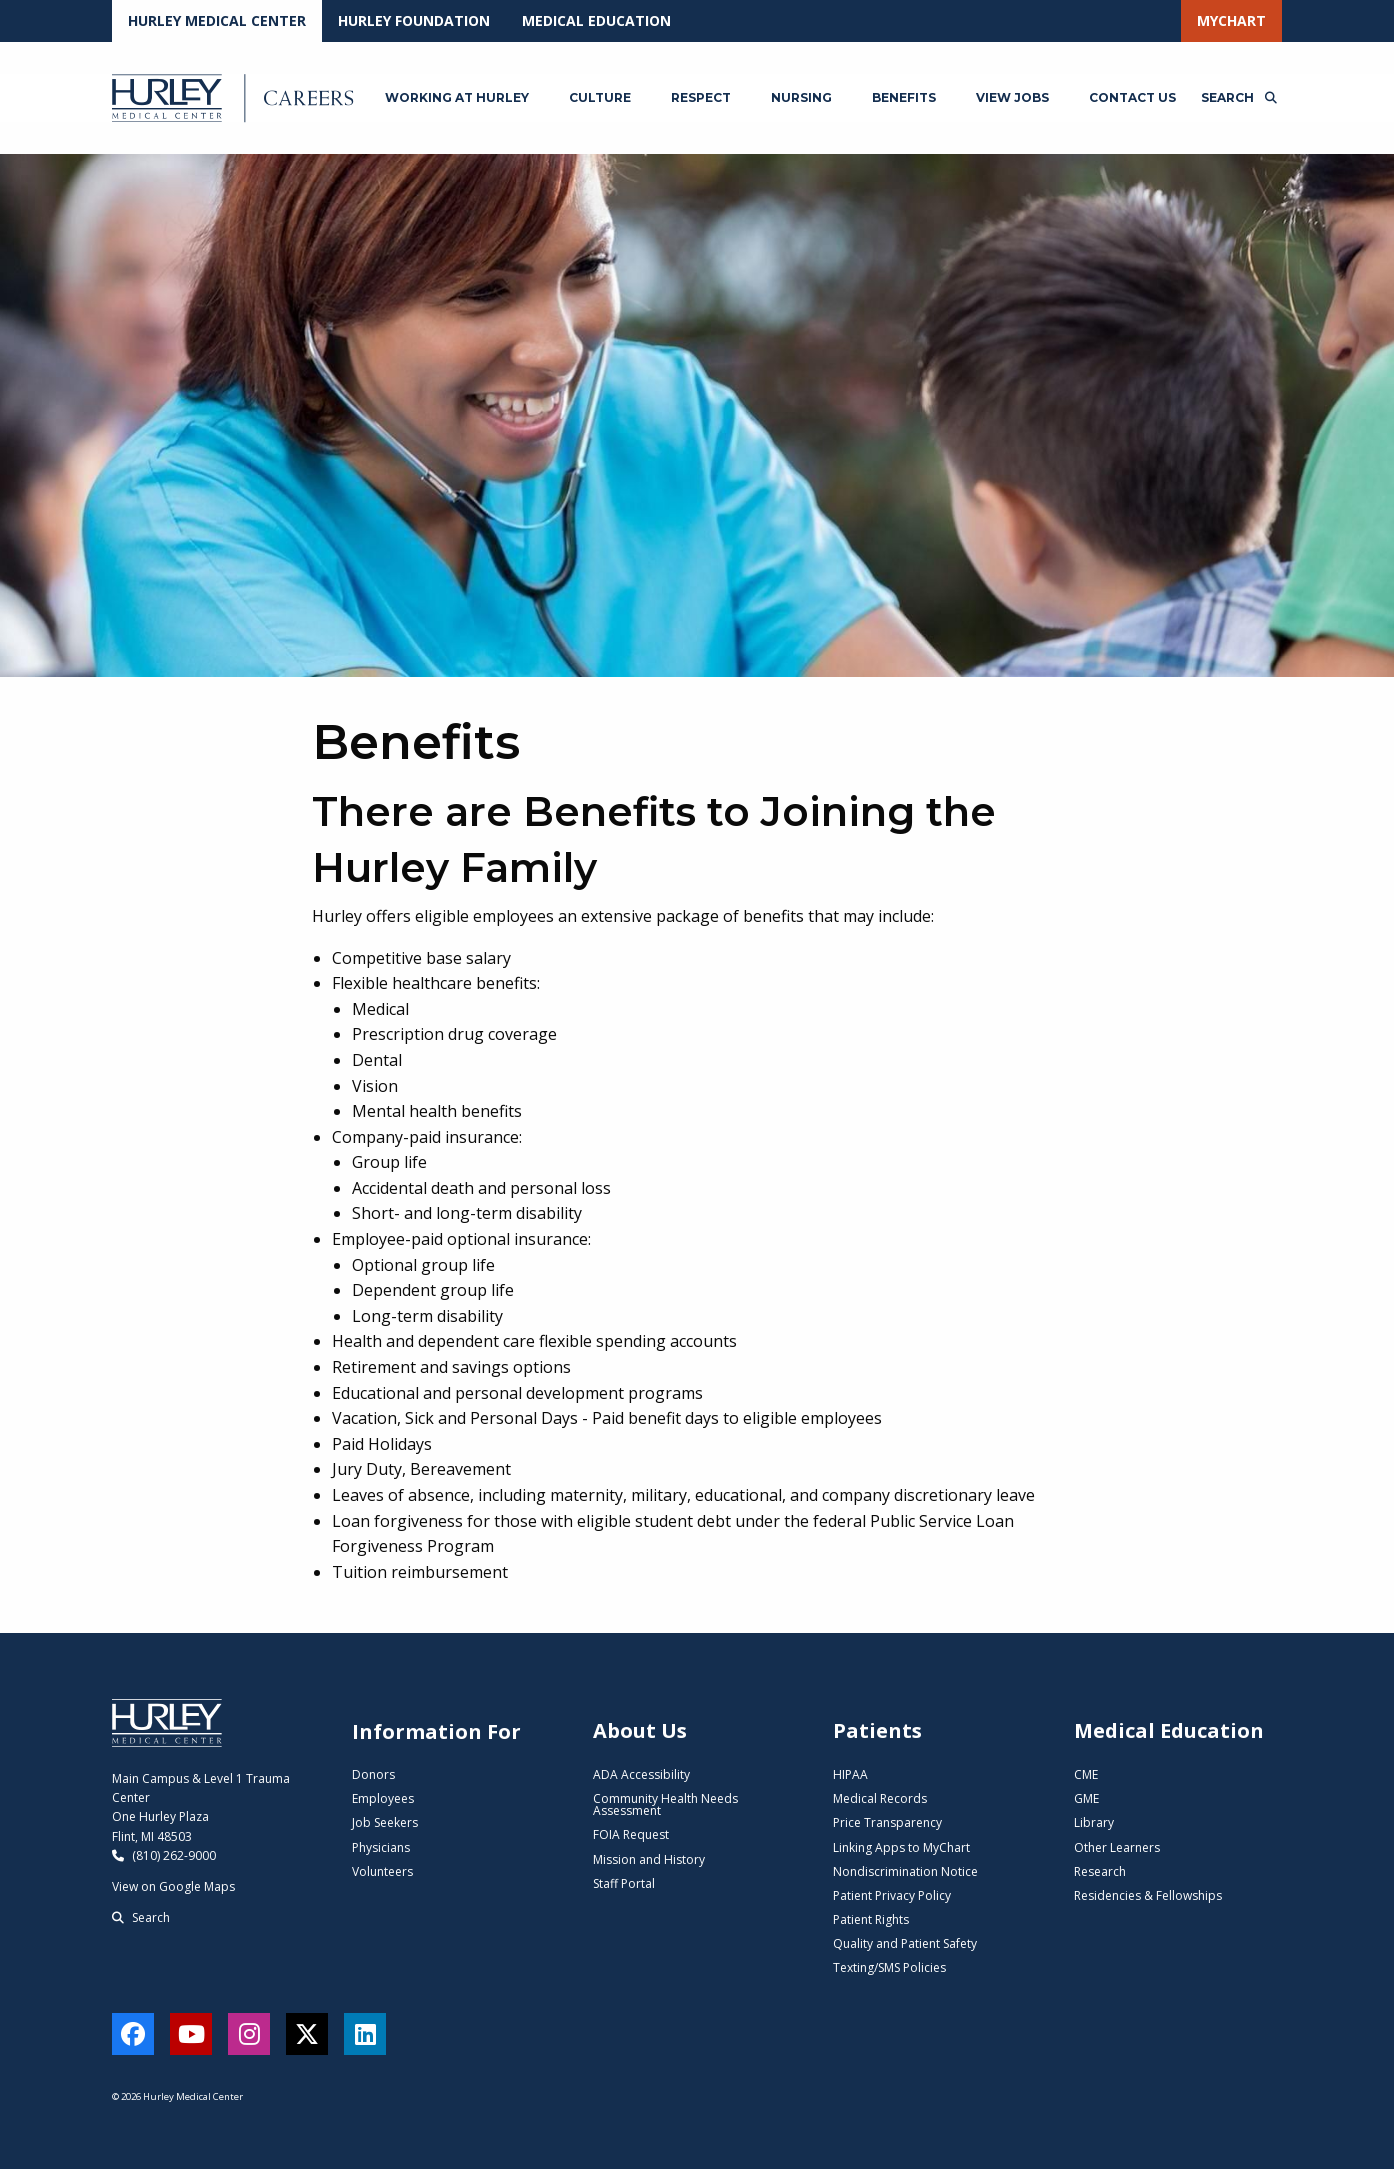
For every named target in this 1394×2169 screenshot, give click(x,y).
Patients (877, 1730)
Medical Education (596, 20)
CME (1086, 1774)
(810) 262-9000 (164, 1855)
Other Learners (1117, 1847)
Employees (383, 1798)
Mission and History (649, 1859)
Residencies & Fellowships (1148, 1895)
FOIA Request (631, 1834)
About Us (640, 1730)
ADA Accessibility (641, 1774)
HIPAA (850, 1774)
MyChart (1231, 20)
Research (1100, 1871)
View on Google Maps (173, 1886)
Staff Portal (624, 1883)
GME (1086, 1798)
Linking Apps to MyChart (901, 1847)
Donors (373, 1774)
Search (141, 1917)
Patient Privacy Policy (892, 1895)
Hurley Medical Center (217, 20)
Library (1094, 1822)
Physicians (381, 1847)
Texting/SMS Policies (889, 1967)
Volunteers (382, 1871)
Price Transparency (887, 1822)
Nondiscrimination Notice (905, 1871)
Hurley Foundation (414, 20)
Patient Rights (871, 1919)
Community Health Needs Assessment (665, 1804)
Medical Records (880, 1798)
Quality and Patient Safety (905, 1943)
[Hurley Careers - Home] (235, 98)
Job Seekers (385, 1822)
